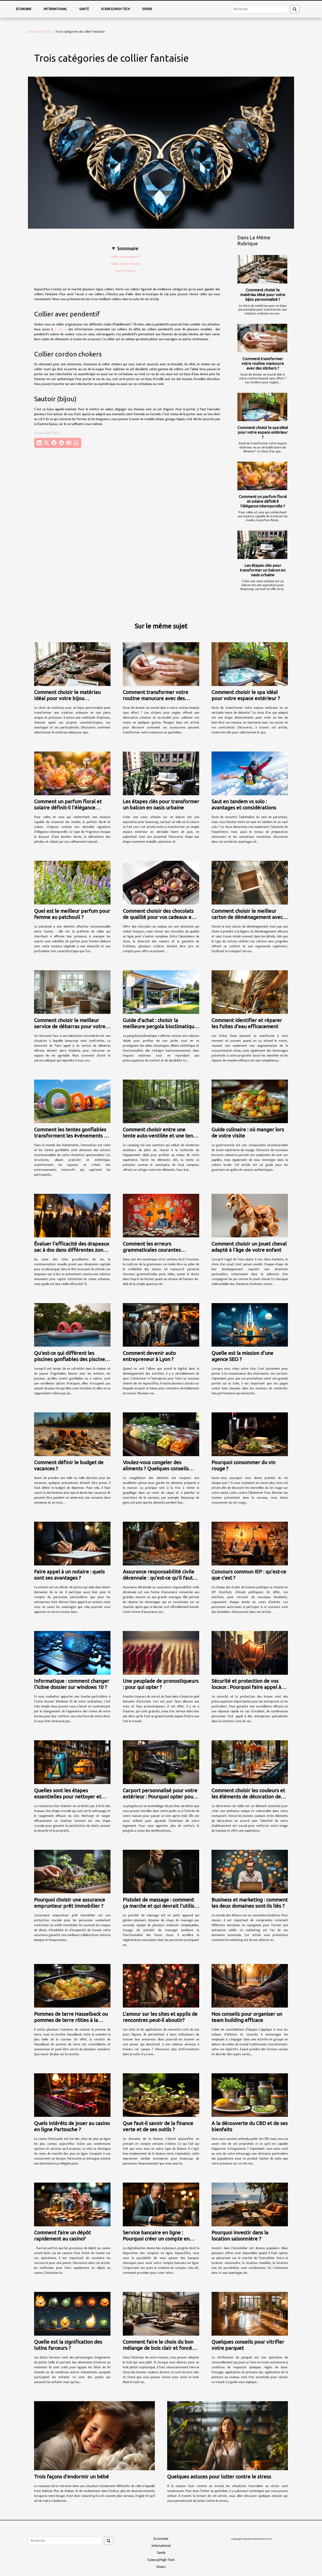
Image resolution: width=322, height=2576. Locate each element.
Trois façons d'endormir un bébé (71, 2476)
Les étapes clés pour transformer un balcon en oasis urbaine (262, 570)
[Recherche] (259, 9)
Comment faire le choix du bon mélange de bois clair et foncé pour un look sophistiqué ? (158, 2348)
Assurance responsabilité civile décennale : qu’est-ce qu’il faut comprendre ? (158, 1578)
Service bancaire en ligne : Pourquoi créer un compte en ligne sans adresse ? (156, 2239)
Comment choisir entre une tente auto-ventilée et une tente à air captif (160, 1136)
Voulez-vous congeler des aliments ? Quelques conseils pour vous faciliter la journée (156, 1468)
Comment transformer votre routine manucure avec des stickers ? (263, 363)
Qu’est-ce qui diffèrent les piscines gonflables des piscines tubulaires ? (70, 1359)
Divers (147, 9)
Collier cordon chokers (125, 264)
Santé (84, 9)
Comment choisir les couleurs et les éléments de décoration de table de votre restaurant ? (248, 1797)
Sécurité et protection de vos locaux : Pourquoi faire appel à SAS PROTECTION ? (246, 1687)
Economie (23, 9)
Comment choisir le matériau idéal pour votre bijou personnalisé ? (262, 295)
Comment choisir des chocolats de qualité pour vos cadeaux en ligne (158, 917)
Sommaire (127, 248)
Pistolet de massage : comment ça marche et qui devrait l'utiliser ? (161, 1906)
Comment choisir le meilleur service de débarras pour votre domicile (69, 1026)
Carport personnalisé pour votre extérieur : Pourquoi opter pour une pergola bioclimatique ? (160, 1797)
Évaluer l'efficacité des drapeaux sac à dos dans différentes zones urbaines (71, 1250)
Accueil (32, 32)
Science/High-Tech (115, 9)
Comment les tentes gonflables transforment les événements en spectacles (72, 1136)
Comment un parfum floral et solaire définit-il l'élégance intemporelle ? (263, 501)
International (55, 9)
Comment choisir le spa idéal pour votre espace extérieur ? (262, 432)
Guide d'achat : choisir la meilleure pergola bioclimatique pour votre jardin (160, 1026)
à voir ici (60, 329)
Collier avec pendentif (125, 257)
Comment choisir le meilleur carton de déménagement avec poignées (247, 917)
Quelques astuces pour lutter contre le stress (219, 2476)
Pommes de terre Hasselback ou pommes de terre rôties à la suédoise (71, 2020)
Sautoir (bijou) (125, 271)
